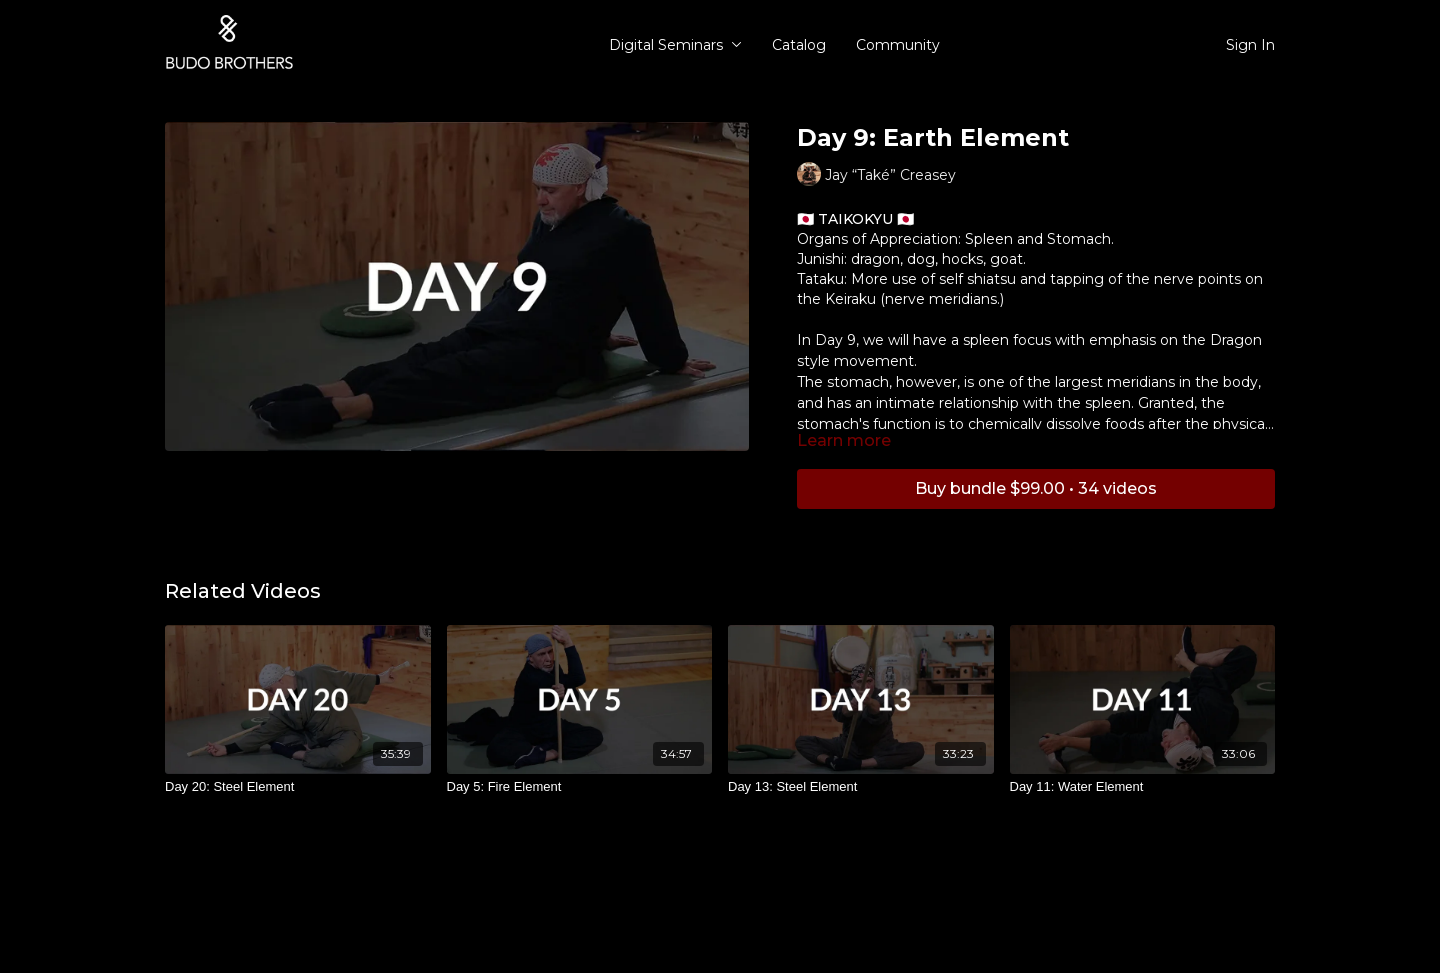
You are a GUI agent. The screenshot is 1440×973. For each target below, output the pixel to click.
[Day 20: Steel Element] (298, 787)
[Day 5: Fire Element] (580, 787)
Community (898, 45)
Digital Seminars (675, 45)
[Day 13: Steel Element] (861, 787)
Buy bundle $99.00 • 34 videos (1036, 488)
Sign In (1250, 45)
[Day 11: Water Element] (1143, 787)
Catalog (799, 45)
